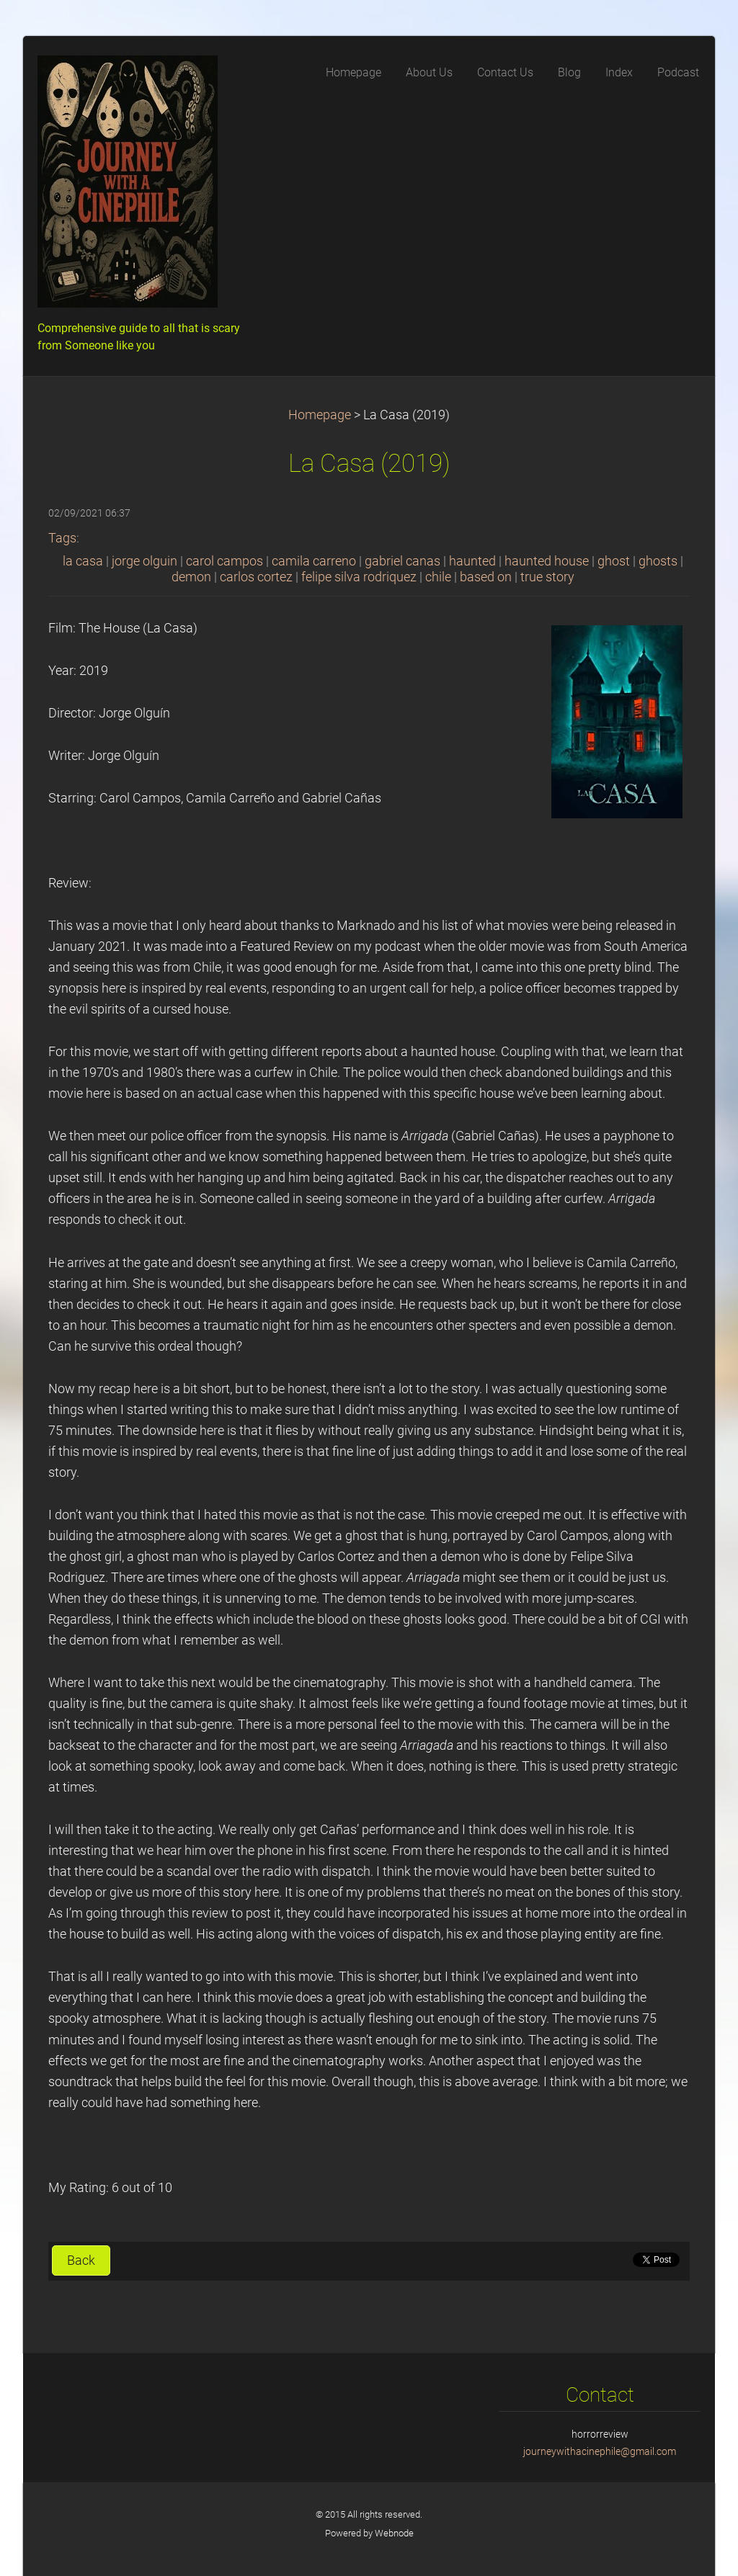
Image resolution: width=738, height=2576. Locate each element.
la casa (83, 561)
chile (438, 577)
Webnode (394, 2533)
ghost (613, 561)
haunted (472, 561)
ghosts (658, 561)
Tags (62, 538)
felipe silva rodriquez (359, 577)
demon (191, 577)
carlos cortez (256, 577)
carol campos (224, 561)
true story (547, 577)
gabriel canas (402, 561)
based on (486, 577)
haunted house (546, 561)
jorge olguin (144, 561)
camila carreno (314, 561)
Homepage (319, 415)
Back (81, 2260)
